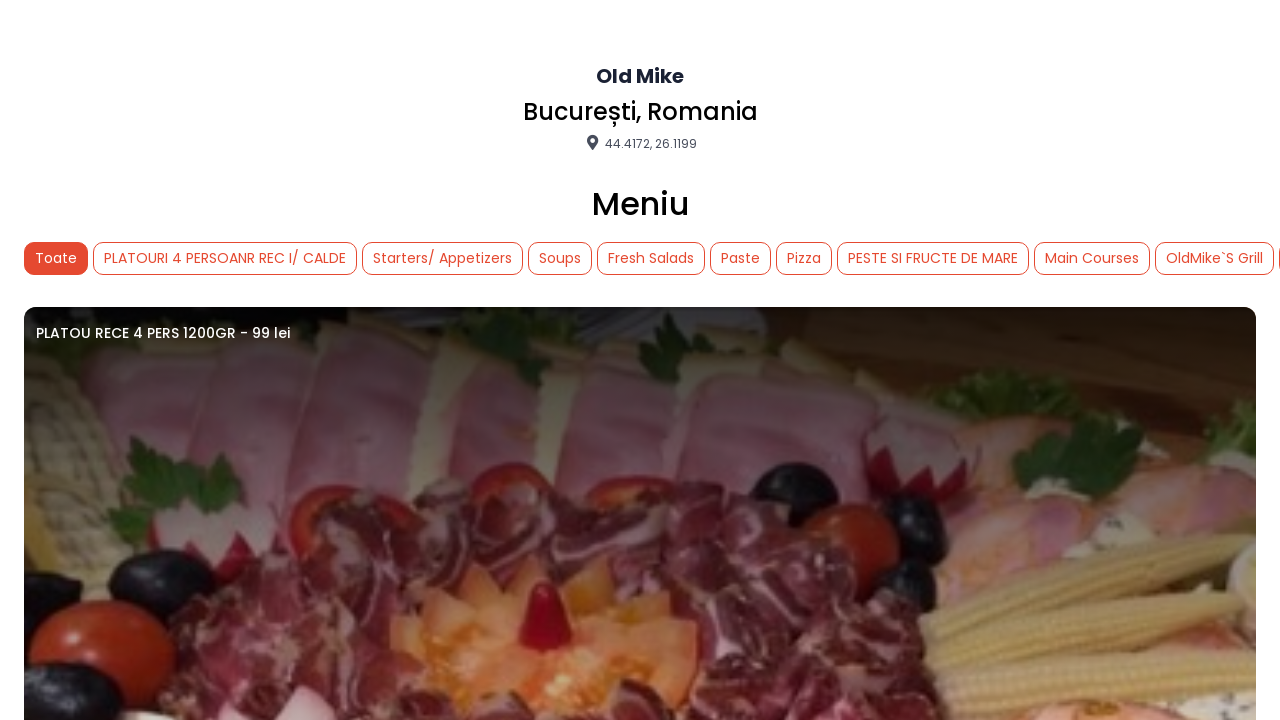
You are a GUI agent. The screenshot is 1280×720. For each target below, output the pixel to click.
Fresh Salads (651, 258)
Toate (56, 258)
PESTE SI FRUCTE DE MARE (933, 258)
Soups (560, 258)
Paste (740, 258)
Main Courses (1092, 258)
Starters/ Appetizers (442, 258)
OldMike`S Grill (1214, 258)
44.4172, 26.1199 (640, 143)
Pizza (804, 258)
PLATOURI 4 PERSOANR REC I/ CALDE (225, 258)
